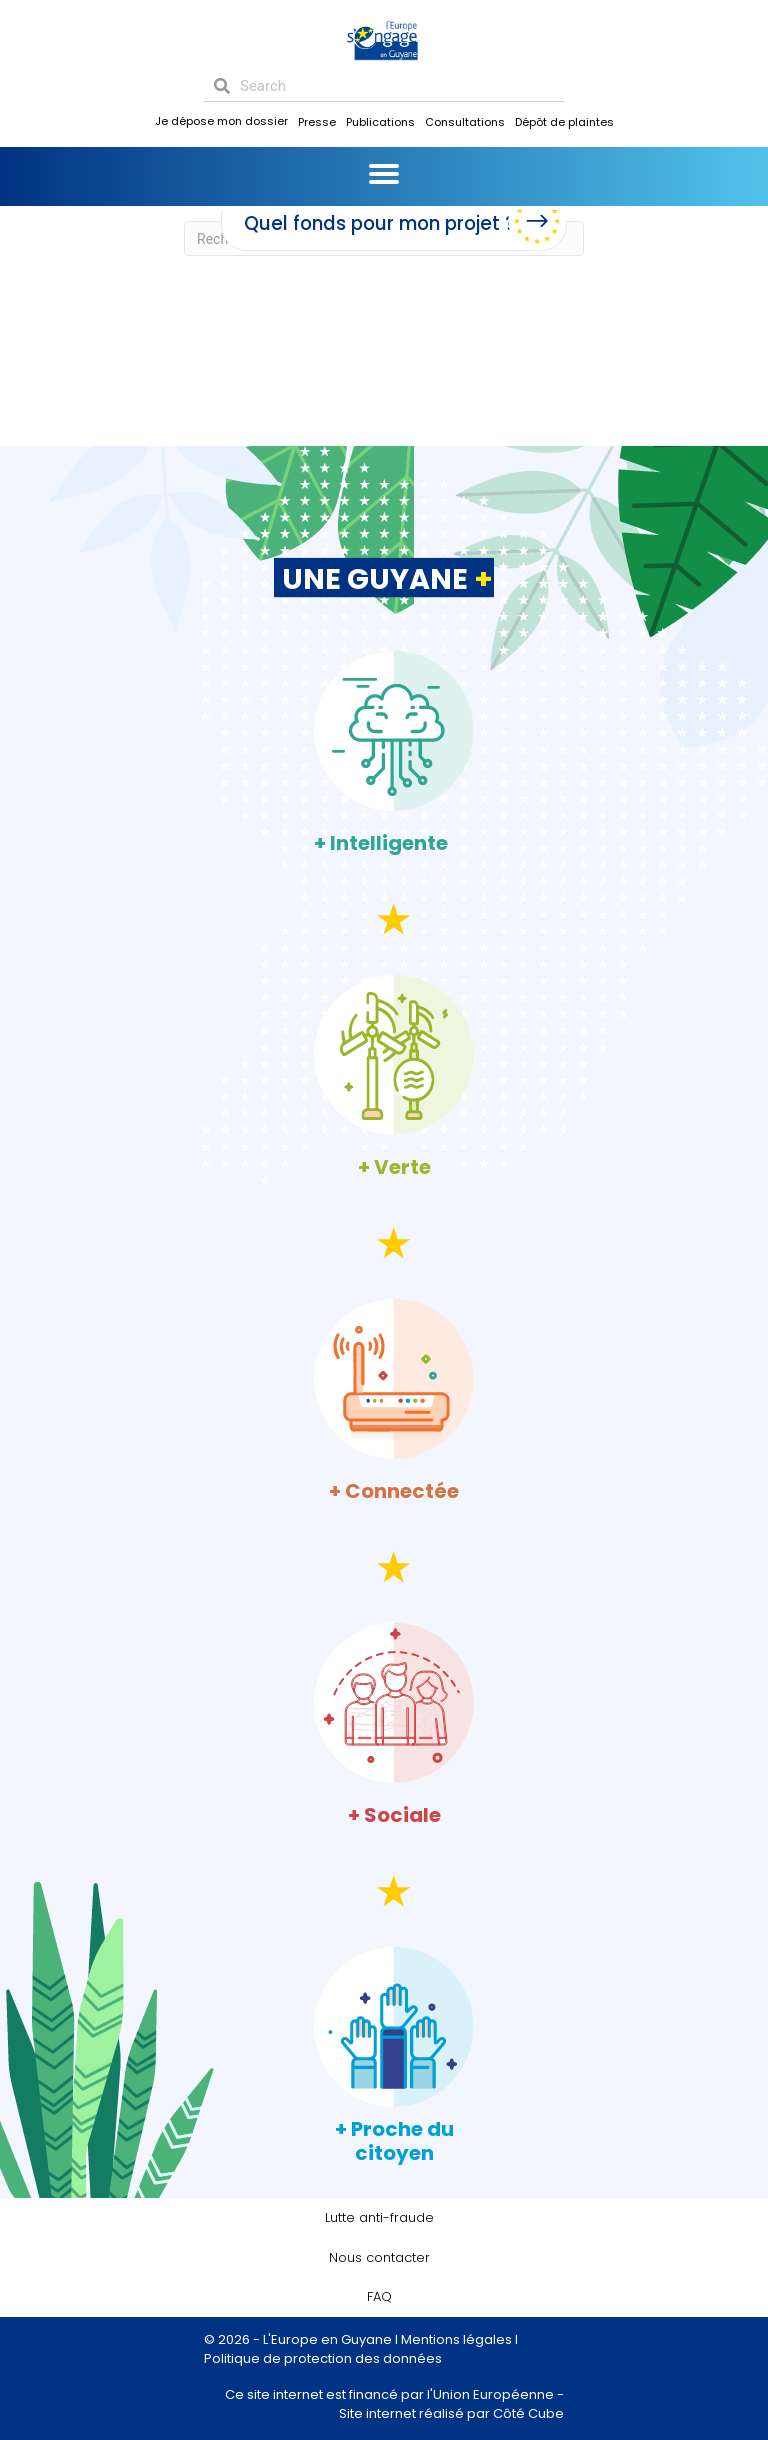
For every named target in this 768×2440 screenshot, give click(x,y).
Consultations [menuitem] (465, 122)
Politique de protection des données (323, 2358)
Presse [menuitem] (317, 122)
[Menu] (384, 174)
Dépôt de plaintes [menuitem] (564, 122)
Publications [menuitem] (380, 122)
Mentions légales (456, 2339)
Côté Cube (528, 2413)
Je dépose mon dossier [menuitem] (221, 121)
